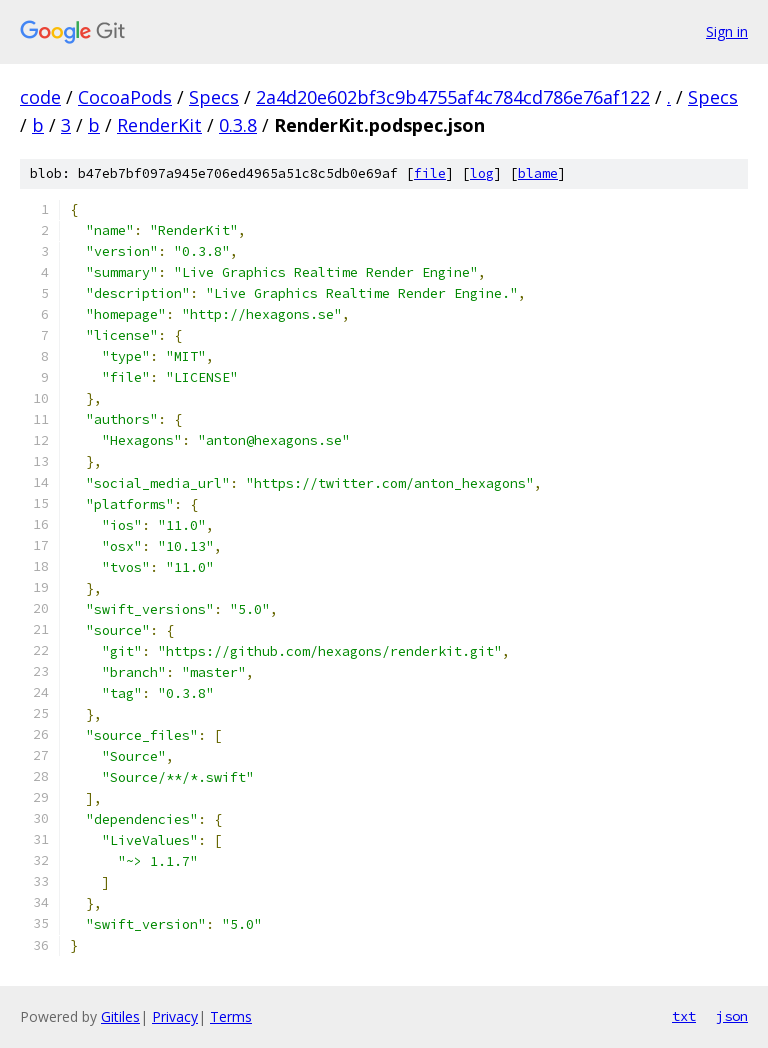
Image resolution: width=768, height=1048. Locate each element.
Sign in (727, 31)
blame (538, 173)
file (430, 173)
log (482, 173)
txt (684, 1016)
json (732, 1016)
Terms (231, 1016)
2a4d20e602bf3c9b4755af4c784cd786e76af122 (453, 97)
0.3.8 (238, 125)
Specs (214, 97)
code (40, 97)
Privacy (175, 1016)
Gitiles (120, 1016)
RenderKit (159, 125)
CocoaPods (125, 97)
